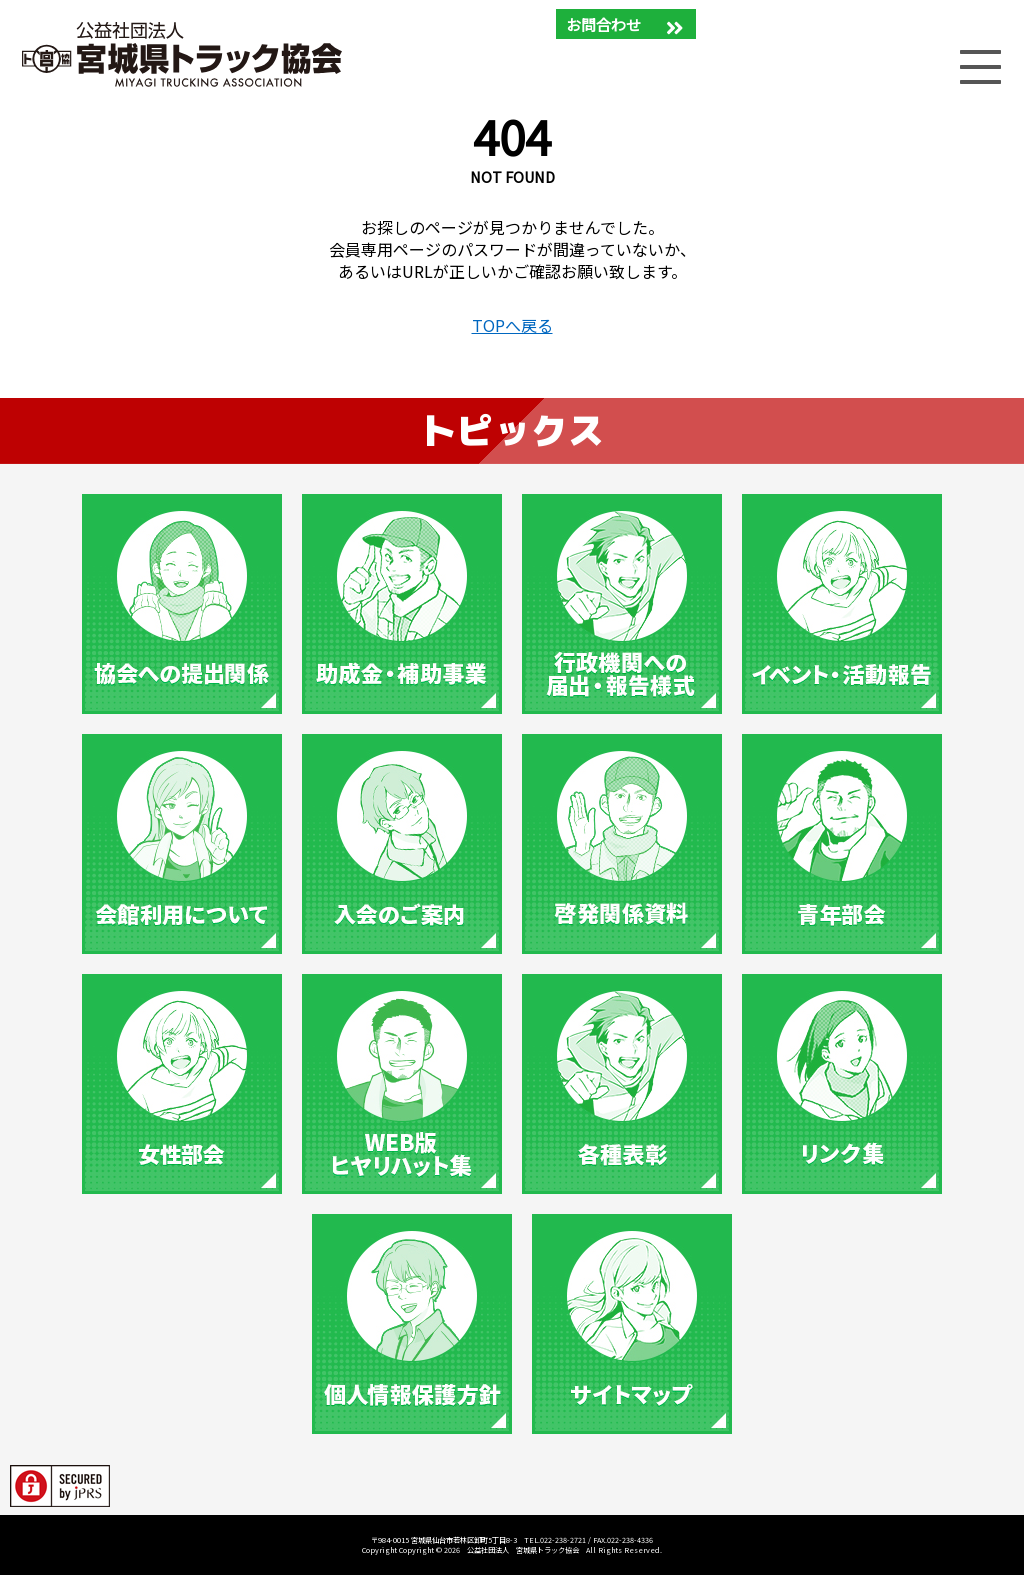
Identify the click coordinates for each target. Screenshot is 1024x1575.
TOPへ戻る (512, 325)
